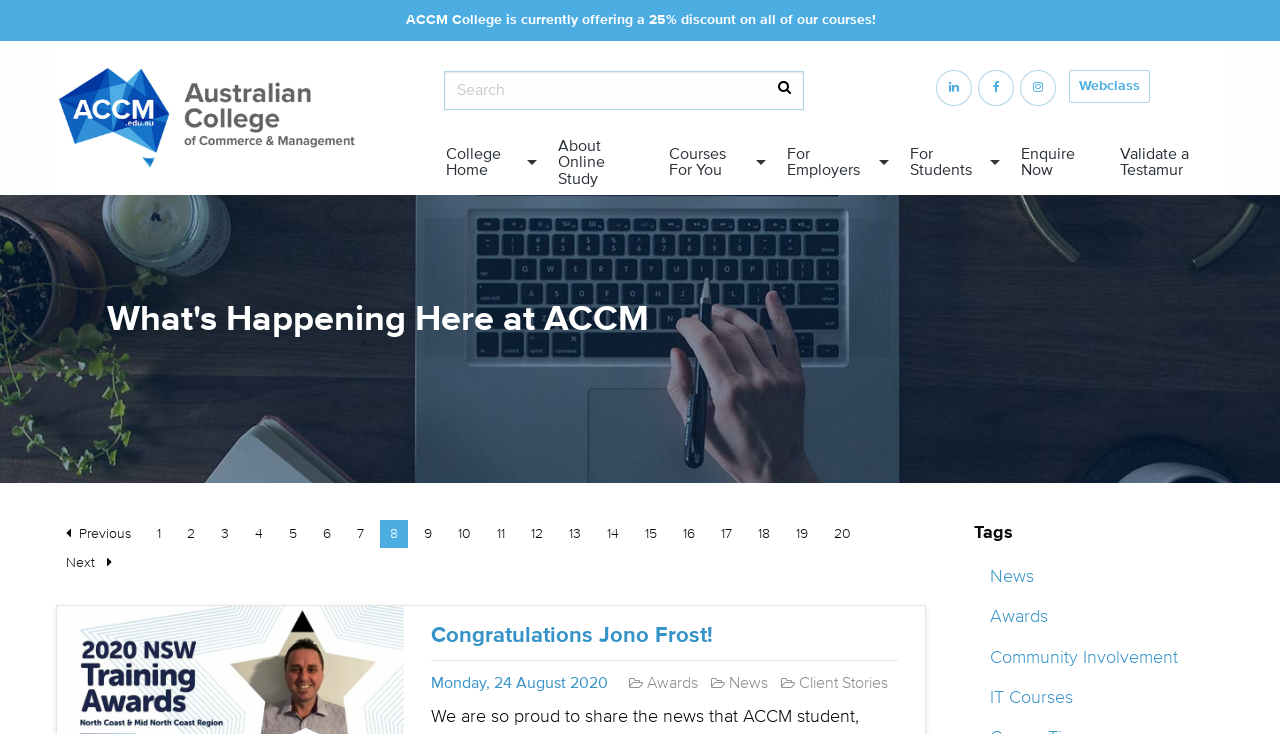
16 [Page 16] (689, 533)
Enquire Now (1048, 162)
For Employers (823, 162)
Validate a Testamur (1154, 162)
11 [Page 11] (501, 533)
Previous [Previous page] (110, 532)
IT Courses (1031, 697)
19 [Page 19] (802, 533)
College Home (473, 162)
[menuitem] (486, 162)
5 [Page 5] (293, 533)
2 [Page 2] (191, 533)
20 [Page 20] (842, 533)
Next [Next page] (94, 561)
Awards (1019, 616)
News (1012, 576)
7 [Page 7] (360, 533)
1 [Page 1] (159, 533)
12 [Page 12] (537, 533)
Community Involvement (1084, 657)
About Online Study (581, 162)
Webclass (1109, 86)
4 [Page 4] (259, 533)
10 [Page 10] (464, 533)
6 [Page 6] (327, 533)
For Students (941, 162)
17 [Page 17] (726, 533)
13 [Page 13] (575, 533)
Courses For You (697, 162)
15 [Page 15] (651, 533)
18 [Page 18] (764, 533)
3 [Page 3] (225, 533)
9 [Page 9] (428, 533)
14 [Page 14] (613, 533)
